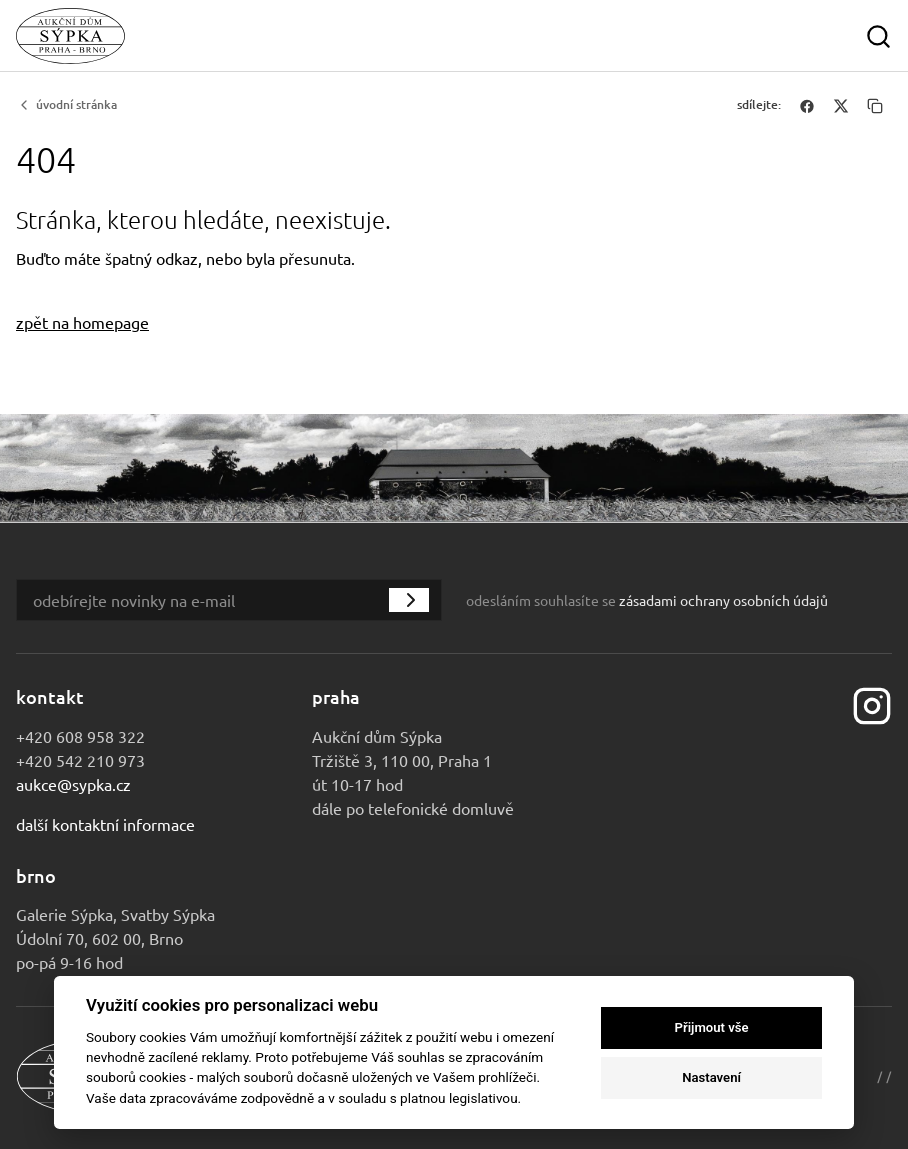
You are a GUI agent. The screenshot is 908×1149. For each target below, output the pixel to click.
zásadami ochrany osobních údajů (723, 600)
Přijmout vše (712, 1027)
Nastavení (711, 1077)
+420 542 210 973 (80, 760)
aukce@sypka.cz (73, 784)
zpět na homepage (82, 322)
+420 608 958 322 (80, 736)
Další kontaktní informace (105, 824)
